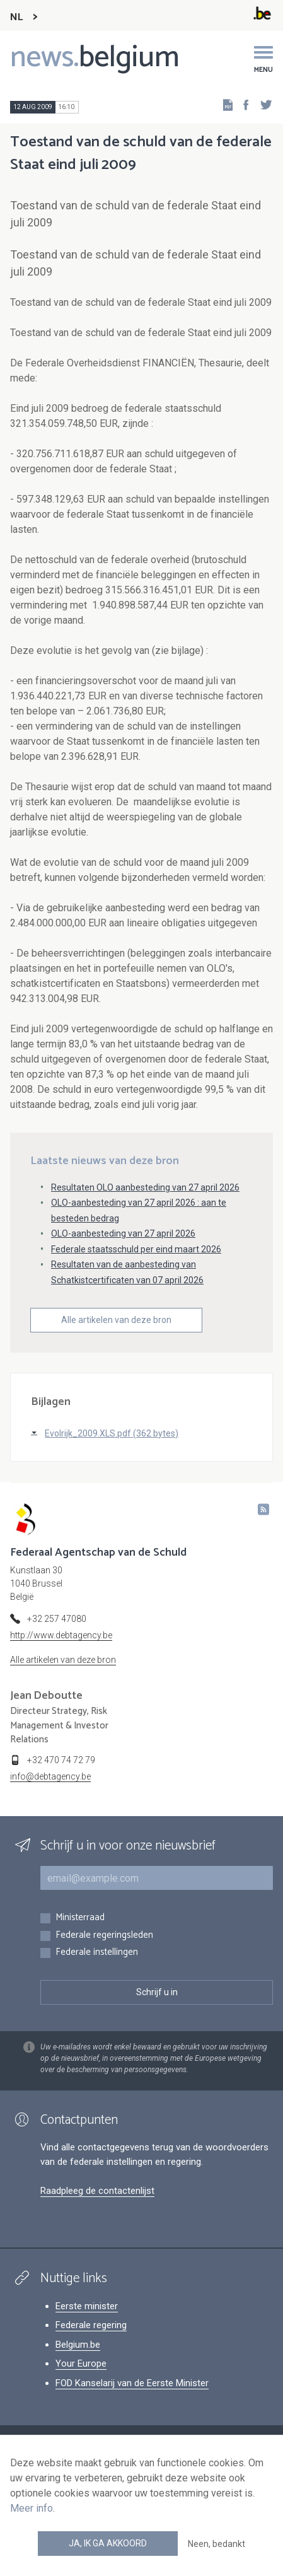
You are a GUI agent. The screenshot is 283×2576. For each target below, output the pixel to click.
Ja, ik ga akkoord (108, 2543)
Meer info (31, 2508)
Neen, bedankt (216, 2544)
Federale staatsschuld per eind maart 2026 (136, 1249)
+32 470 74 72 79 (61, 1760)
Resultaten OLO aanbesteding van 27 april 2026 (145, 1187)
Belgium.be (77, 2344)
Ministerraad (80, 1918)
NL (16, 17)
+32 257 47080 (56, 1619)
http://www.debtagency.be (61, 1635)
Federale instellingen (96, 1952)
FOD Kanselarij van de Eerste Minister (132, 2383)
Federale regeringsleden (104, 1935)
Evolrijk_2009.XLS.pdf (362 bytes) (111, 1433)
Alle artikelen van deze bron (116, 1320)
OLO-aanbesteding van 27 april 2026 (123, 1233)
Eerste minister (86, 2306)
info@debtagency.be (50, 1776)
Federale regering (91, 2325)
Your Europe (81, 2363)
